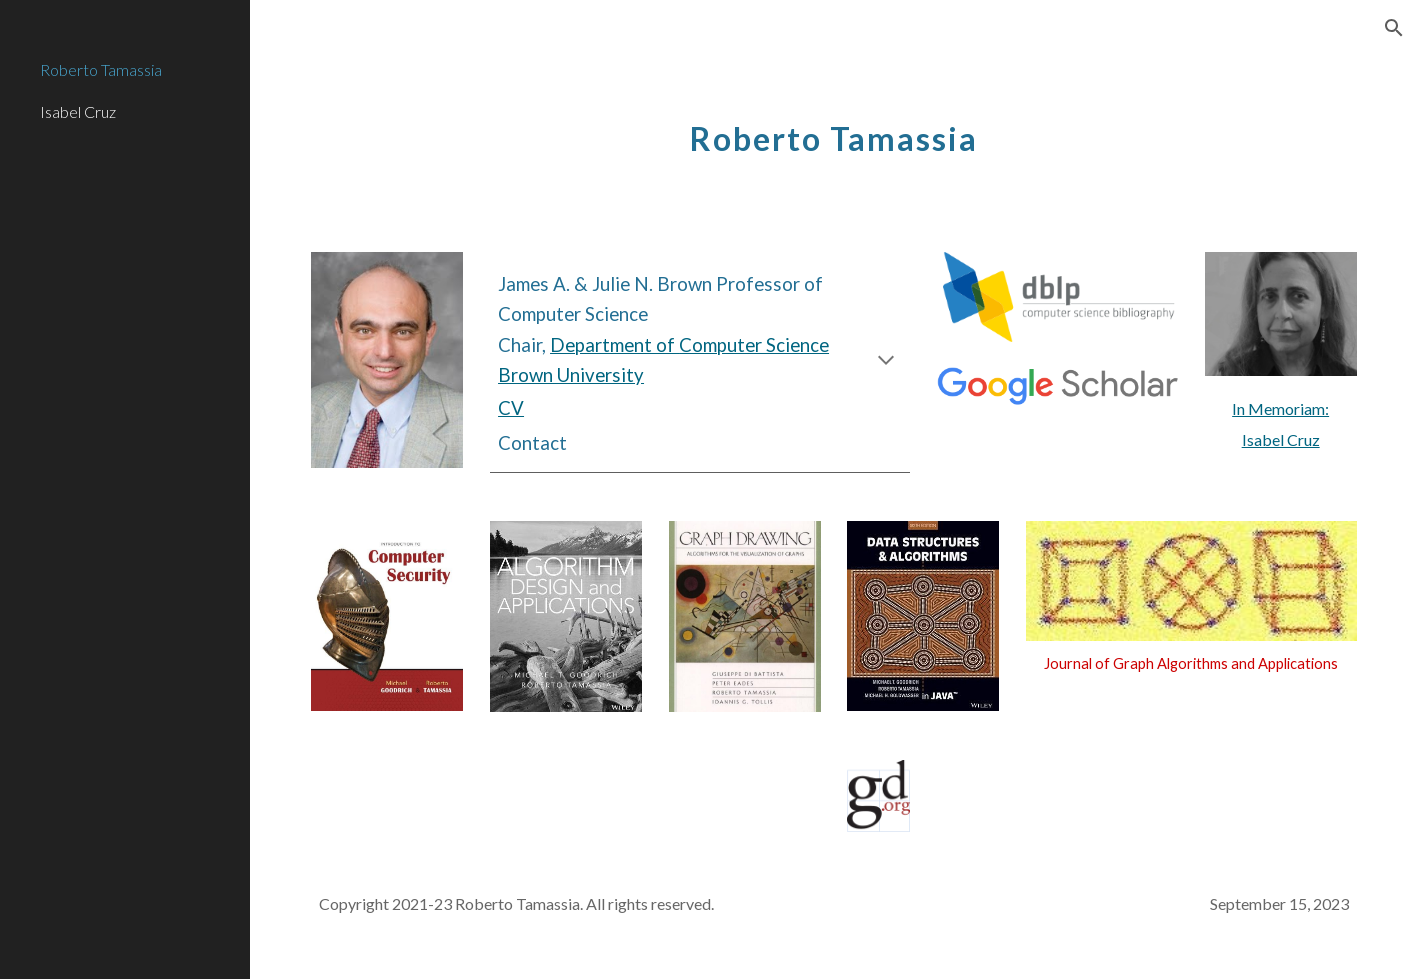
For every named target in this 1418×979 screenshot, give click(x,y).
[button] (1394, 28)
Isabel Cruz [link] (78, 111)
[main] (834, 128)
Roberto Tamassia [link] (101, 69)
